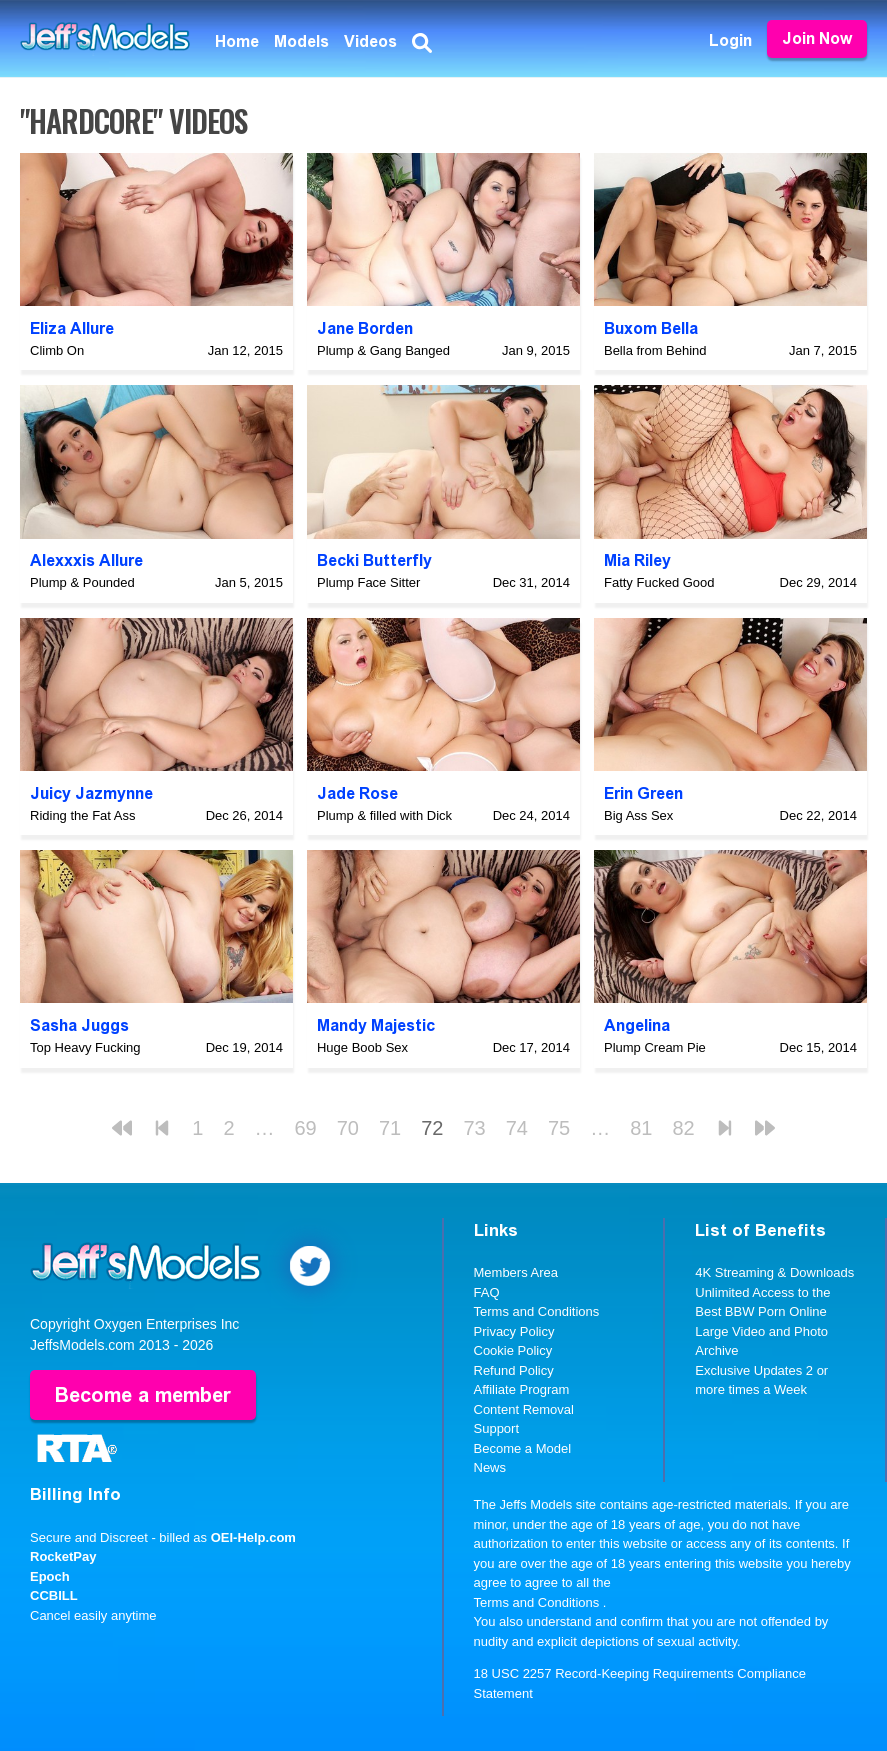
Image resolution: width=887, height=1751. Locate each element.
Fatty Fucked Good (659, 582)
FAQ (487, 1292)
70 (348, 1128)
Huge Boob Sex (362, 1047)
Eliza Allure (72, 328)
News (490, 1467)
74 (517, 1128)
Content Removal (524, 1409)
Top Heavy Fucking (85, 1047)
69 (306, 1128)
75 (559, 1128)
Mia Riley (637, 560)
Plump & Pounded (82, 582)
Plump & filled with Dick (384, 815)
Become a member (143, 1395)
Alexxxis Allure (86, 560)
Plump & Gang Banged (383, 350)
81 (641, 1128)
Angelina (637, 1025)
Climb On (57, 350)
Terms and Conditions (537, 1311)
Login (730, 40)
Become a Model (523, 1448)
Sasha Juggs (79, 1025)
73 (475, 1128)
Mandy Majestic (376, 1025)
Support (497, 1428)
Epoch (50, 1576)
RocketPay (63, 1556)
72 (432, 1128)
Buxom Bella (651, 328)
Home (237, 41)
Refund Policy (514, 1370)
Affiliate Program (522, 1389)
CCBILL (54, 1595)
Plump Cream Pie (655, 1047)
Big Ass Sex (638, 815)
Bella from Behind (655, 350)
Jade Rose (357, 793)
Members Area (516, 1272)
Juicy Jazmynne (91, 793)
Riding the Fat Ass (83, 815)
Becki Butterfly (374, 560)
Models (301, 41)
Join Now (817, 38)
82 (684, 1128)
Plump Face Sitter (368, 582)
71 (390, 1128)
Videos (370, 41)
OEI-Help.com (253, 1537)
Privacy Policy (514, 1331)
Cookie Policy (513, 1350)
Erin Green (643, 793)
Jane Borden (365, 328)
